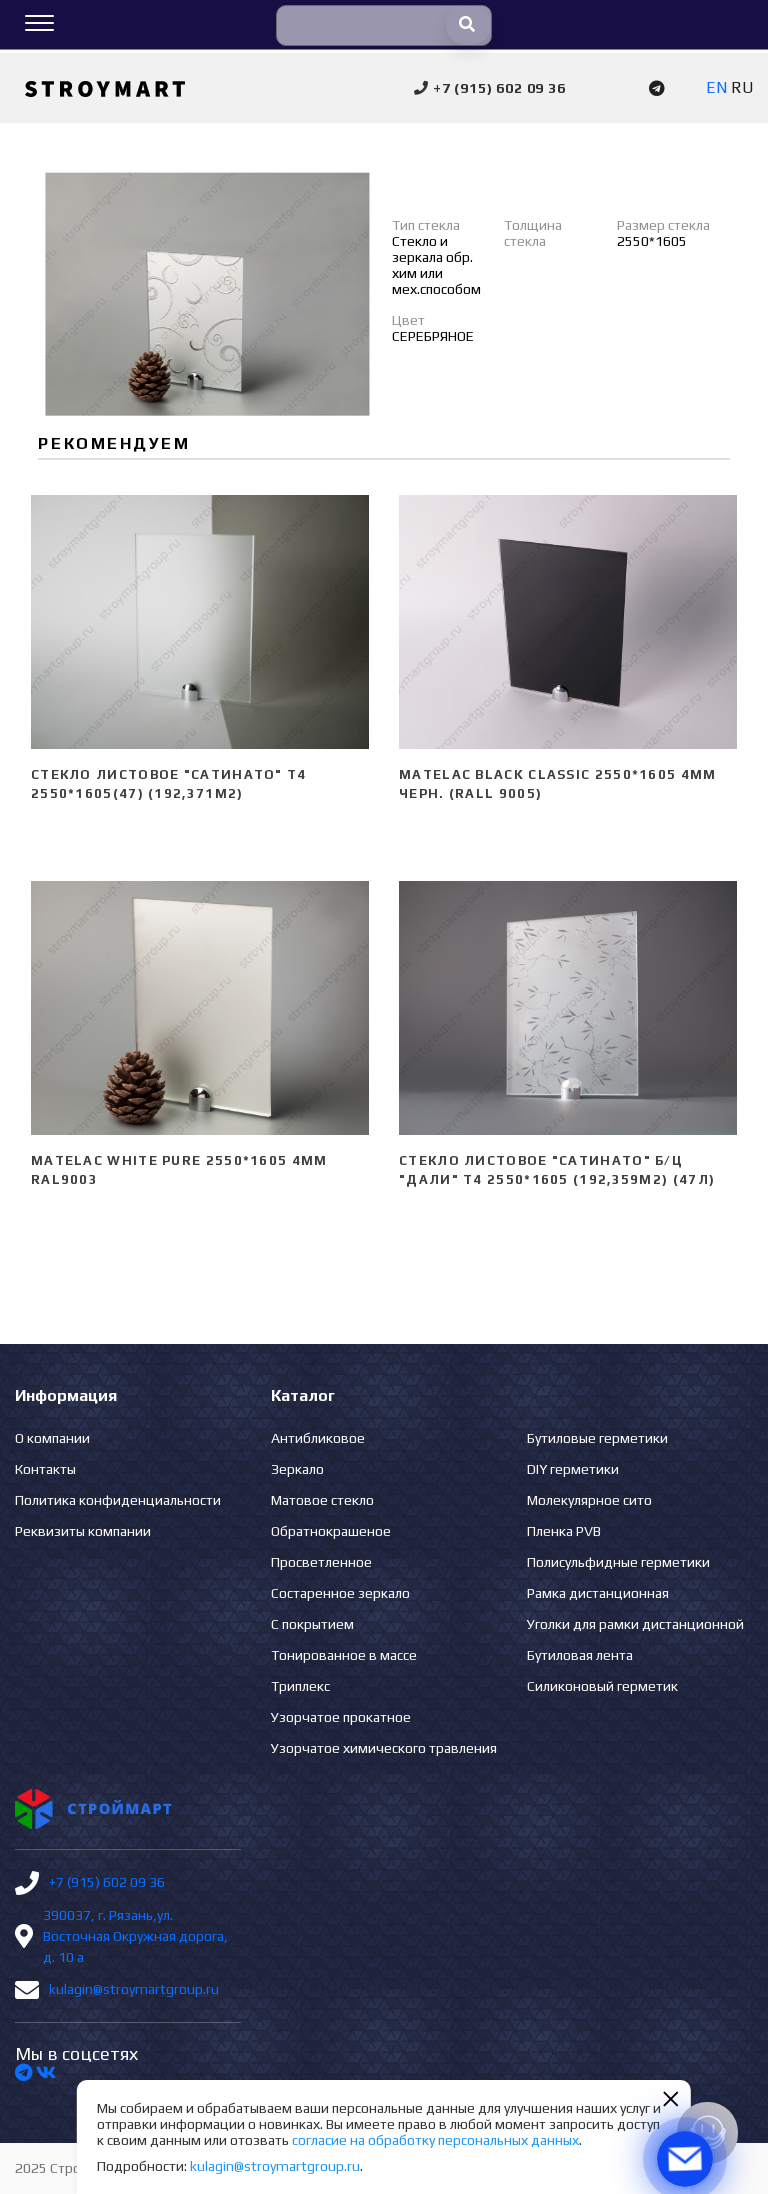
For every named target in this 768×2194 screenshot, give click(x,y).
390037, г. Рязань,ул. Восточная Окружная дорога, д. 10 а (135, 1936)
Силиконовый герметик (602, 1686)
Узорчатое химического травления (384, 1748)
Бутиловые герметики (597, 1438)
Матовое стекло (322, 1500)
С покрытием (312, 1624)
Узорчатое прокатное (341, 1717)
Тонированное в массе (344, 1655)
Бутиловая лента (580, 1655)
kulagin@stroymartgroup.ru (134, 1989)
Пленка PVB (564, 1531)
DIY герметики (573, 1469)
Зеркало (297, 1469)
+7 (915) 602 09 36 (107, 1882)
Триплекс (300, 1686)
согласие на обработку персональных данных (435, 2140)
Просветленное (321, 1562)
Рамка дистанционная (598, 1593)
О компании (52, 1438)
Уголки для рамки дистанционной (635, 1624)
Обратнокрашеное (331, 1531)
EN (716, 87)
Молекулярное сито (589, 1500)
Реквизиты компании (83, 1531)
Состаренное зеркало (340, 1593)
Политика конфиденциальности (118, 1500)
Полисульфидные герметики (618, 1562)
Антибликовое (318, 1438)
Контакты (45, 1469)
